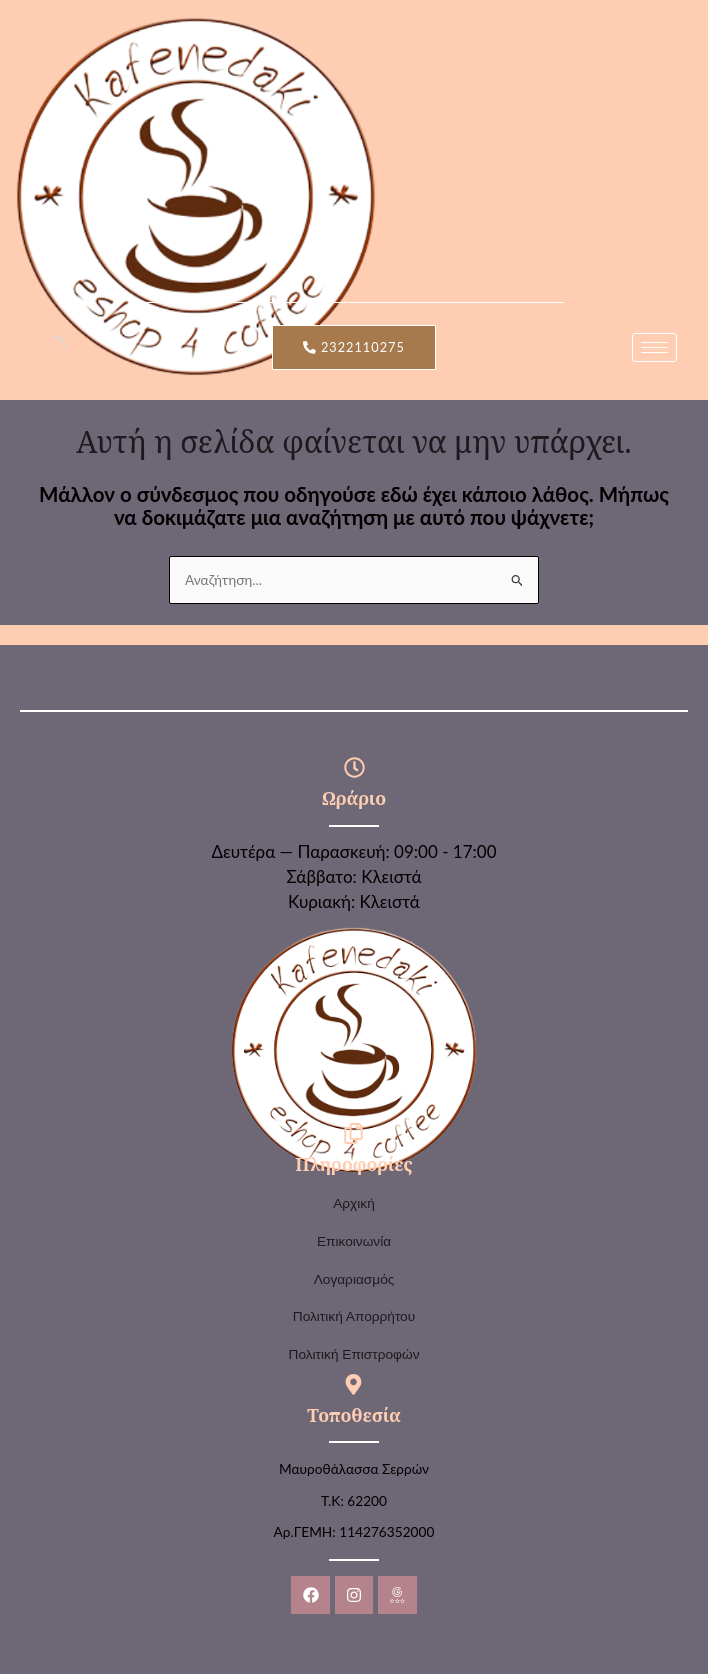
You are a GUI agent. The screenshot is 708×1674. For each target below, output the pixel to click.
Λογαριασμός (354, 1279)
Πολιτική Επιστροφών (354, 1354)
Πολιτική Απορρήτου (354, 1316)
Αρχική (354, 1203)
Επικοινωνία (354, 1241)
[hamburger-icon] (654, 347)
